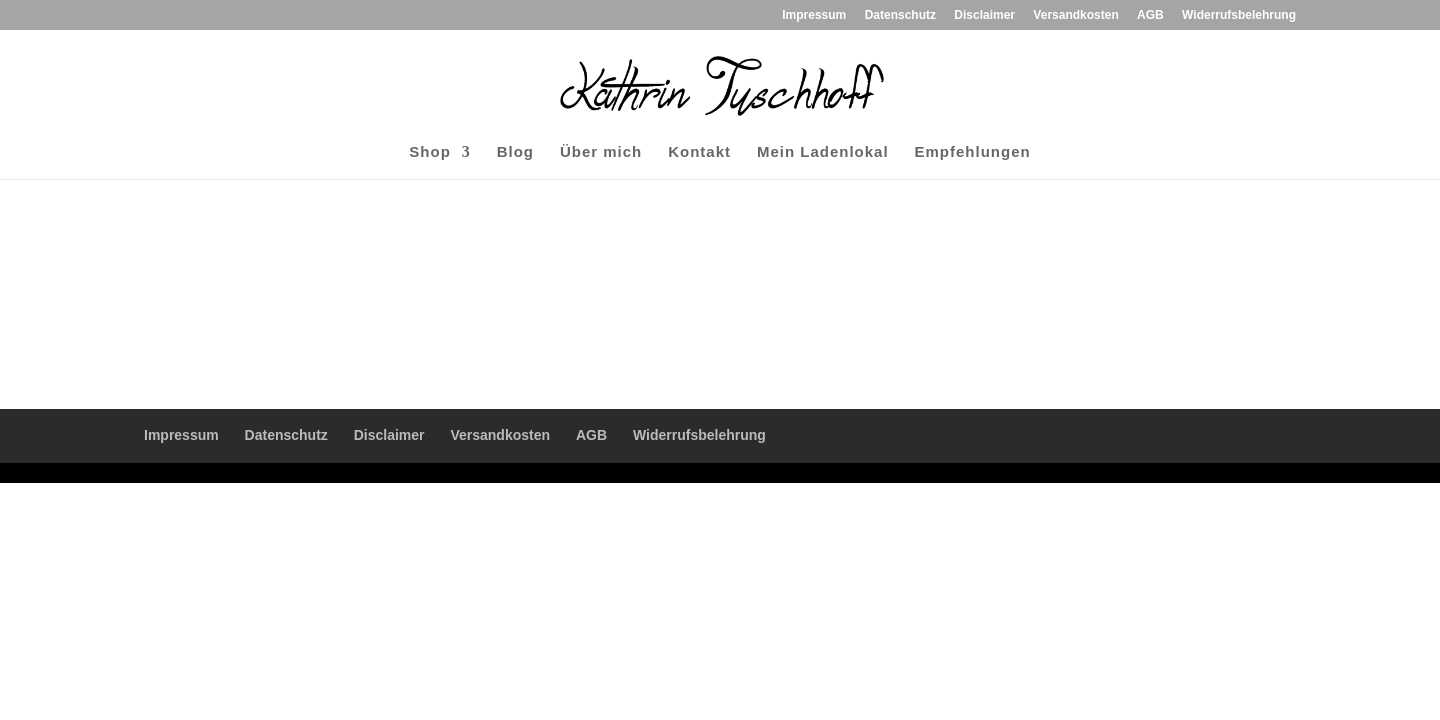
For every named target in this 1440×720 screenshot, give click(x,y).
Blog (515, 152)
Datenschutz (900, 15)
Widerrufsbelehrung (1239, 15)
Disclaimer (984, 15)
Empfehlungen (973, 152)
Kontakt (699, 152)
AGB (1150, 15)
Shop (430, 152)
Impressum (814, 15)
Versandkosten (1075, 15)
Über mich (601, 152)
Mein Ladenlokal (823, 152)
